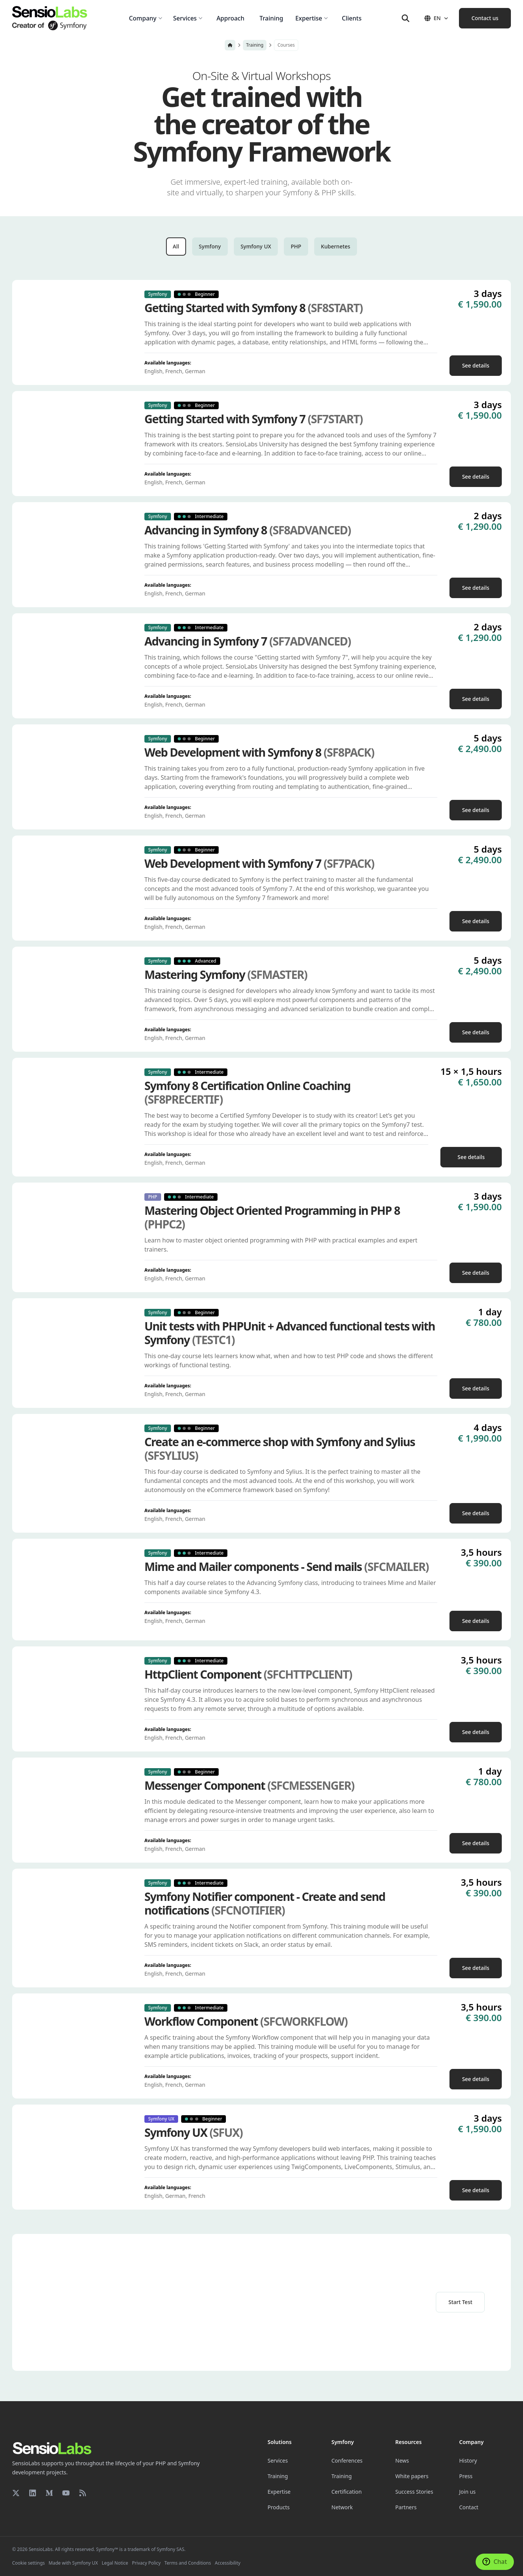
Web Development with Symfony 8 (259, 752)
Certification (347, 2491)
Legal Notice (115, 2563)
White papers (411, 2476)
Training (254, 45)
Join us (467, 2491)
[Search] (405, 18)
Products (279, 2507)
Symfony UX (256, 246)
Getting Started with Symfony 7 (253, 419)
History (468, 2460)
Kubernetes (335, 246)
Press (466, 2476)
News (402, 2460)
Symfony (210, 246)
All (176, 246)
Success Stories (414, 2491)
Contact (469, 2507)
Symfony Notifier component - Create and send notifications (264, 1903)
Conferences (347, 2460)
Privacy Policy (146, 2563)
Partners (406, 2507)
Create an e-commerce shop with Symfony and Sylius (279, 1448)
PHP (296, 246)
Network (342, 2507)
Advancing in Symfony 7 (247, 641)
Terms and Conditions (187, 2563)
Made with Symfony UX (73, 2563)
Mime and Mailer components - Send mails (286, 1567)
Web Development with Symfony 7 (259, 863)
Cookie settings (28, 2563)
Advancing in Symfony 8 (247, 530)
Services (278, 2460)
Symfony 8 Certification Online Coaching (247, 1092)
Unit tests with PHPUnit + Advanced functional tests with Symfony (289, 1333)
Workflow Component (246, 2021)
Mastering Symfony (225, 975)
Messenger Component (249, 1785)
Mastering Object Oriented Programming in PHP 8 (272, 1217)
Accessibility (228, 2563)
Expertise (279, 2491)
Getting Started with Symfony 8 (253, 308)
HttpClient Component (248, 1674)
